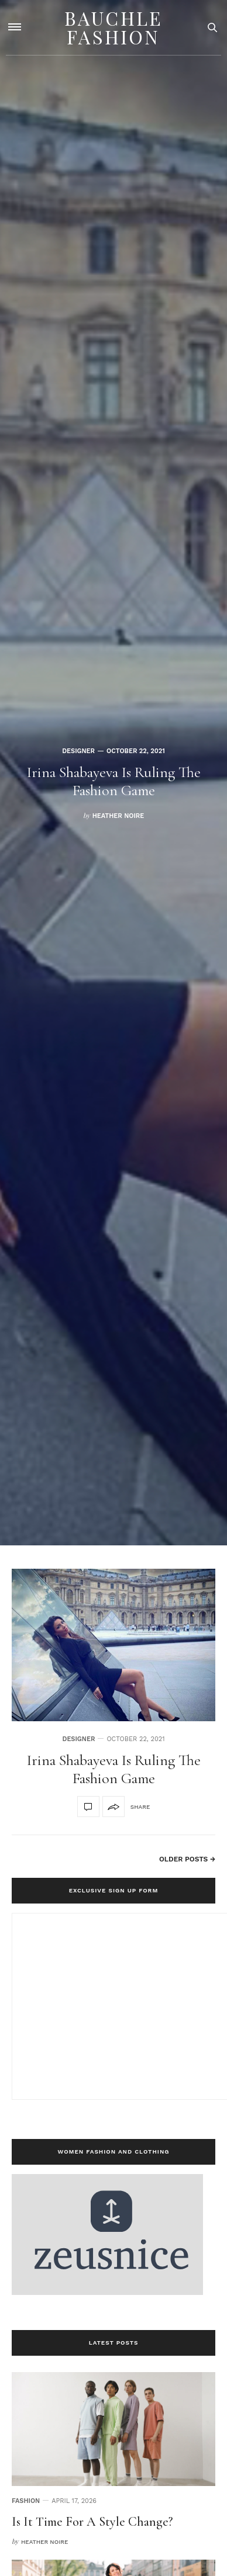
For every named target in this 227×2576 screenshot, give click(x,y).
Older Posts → (187, 1859)
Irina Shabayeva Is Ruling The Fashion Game (114, 781)
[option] (113, 772)
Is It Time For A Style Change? (92, 2521)
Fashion (26, 2501)
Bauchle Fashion (113, 27)
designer (78, 751)
